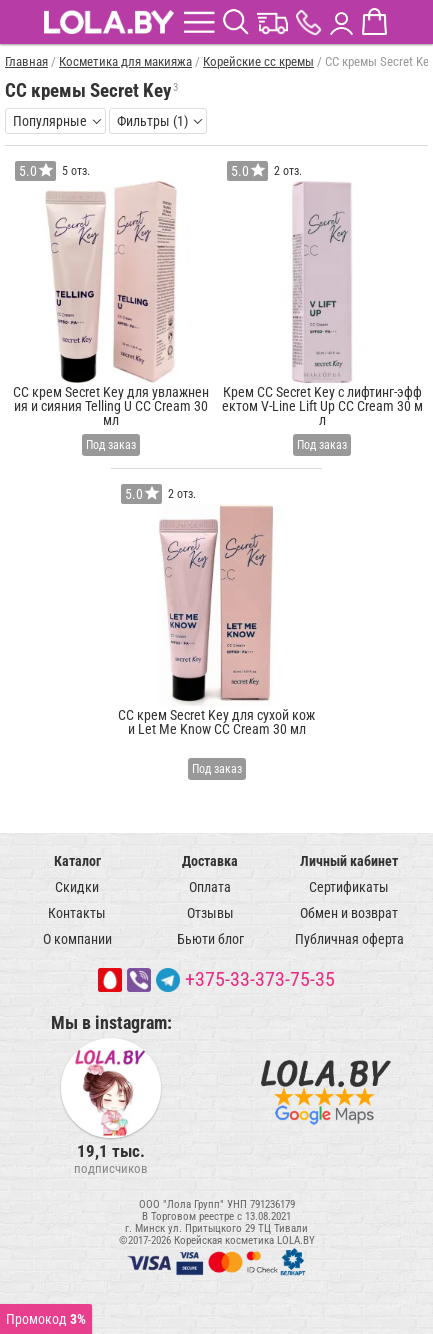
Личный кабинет (349, 861)
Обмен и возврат (349, 913)
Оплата (210, 887)
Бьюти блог (210, 939)
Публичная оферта (349, 939)
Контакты (77, 913)
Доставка (210, 861)
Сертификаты (349, 887)
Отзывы (210, 913)
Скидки (77, 887)
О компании (77, 939)
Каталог (77, 861)
